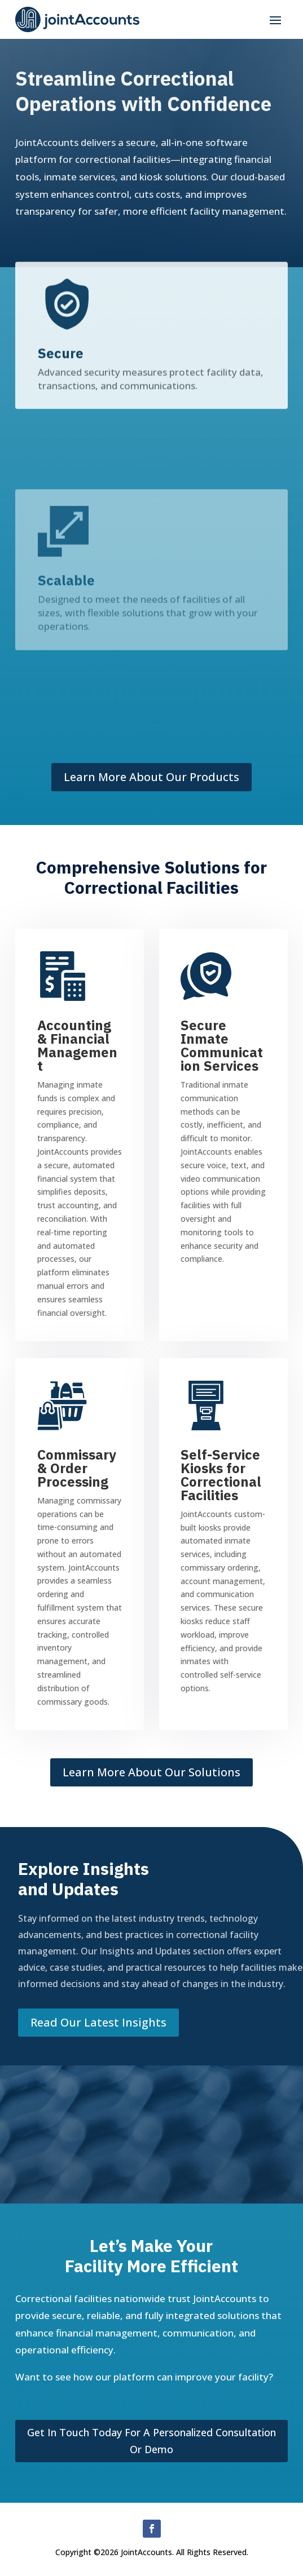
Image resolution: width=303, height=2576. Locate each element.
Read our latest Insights (98, 2022)
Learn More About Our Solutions (151, 1772)
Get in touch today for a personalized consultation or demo (151, 2441)
